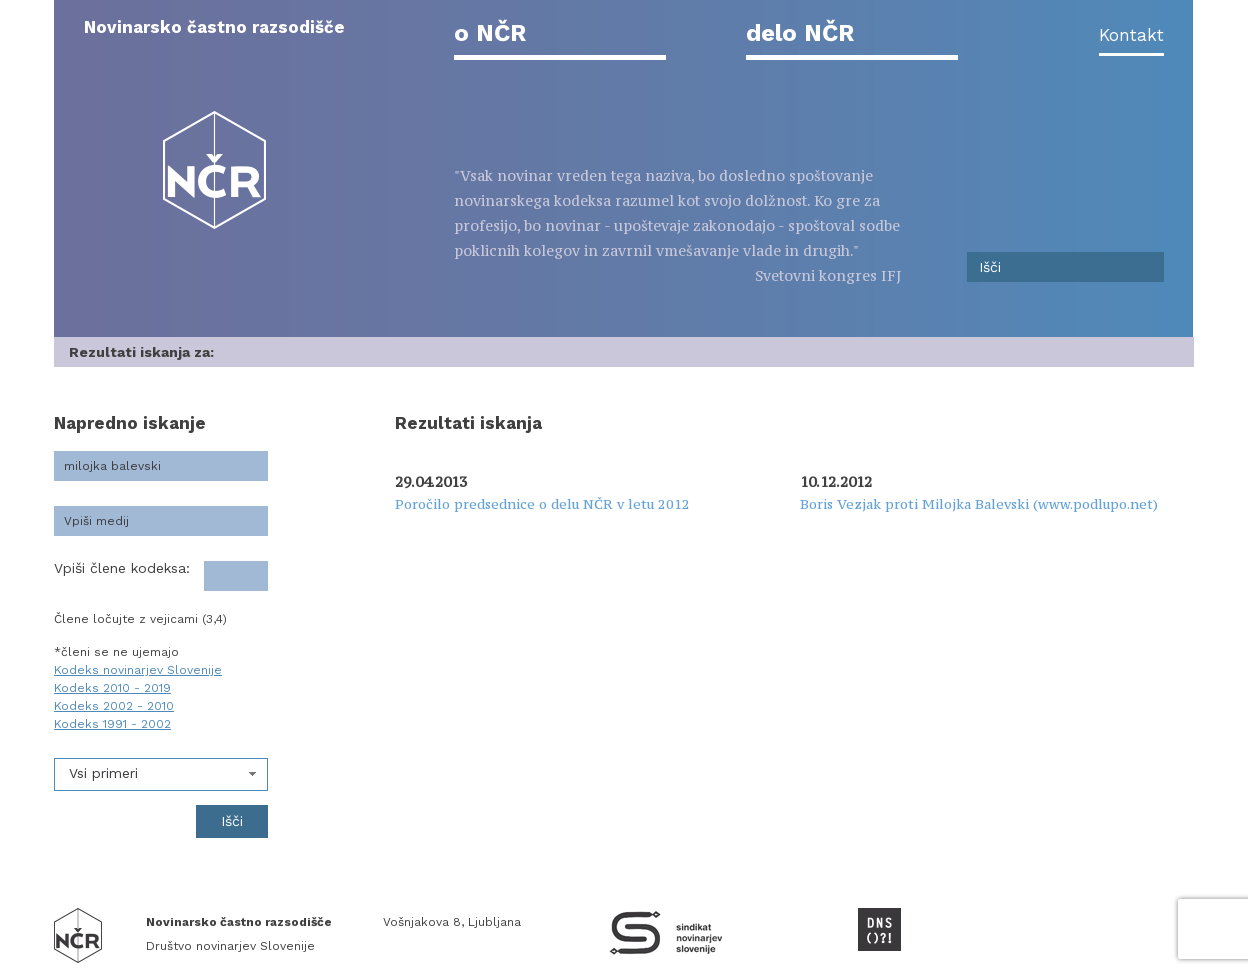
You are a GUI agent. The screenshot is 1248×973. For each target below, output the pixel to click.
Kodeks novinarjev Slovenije (138, 670)
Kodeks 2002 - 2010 (114, 706)
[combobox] (161, 774)
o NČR (490, 33)
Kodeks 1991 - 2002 (112, 724)
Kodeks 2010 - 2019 (112, 688)
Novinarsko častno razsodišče (214, 27)
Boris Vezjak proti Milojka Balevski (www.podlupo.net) (979, 504)
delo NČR (800, 33)
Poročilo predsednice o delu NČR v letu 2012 (542, 504)
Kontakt (1131, 35)
